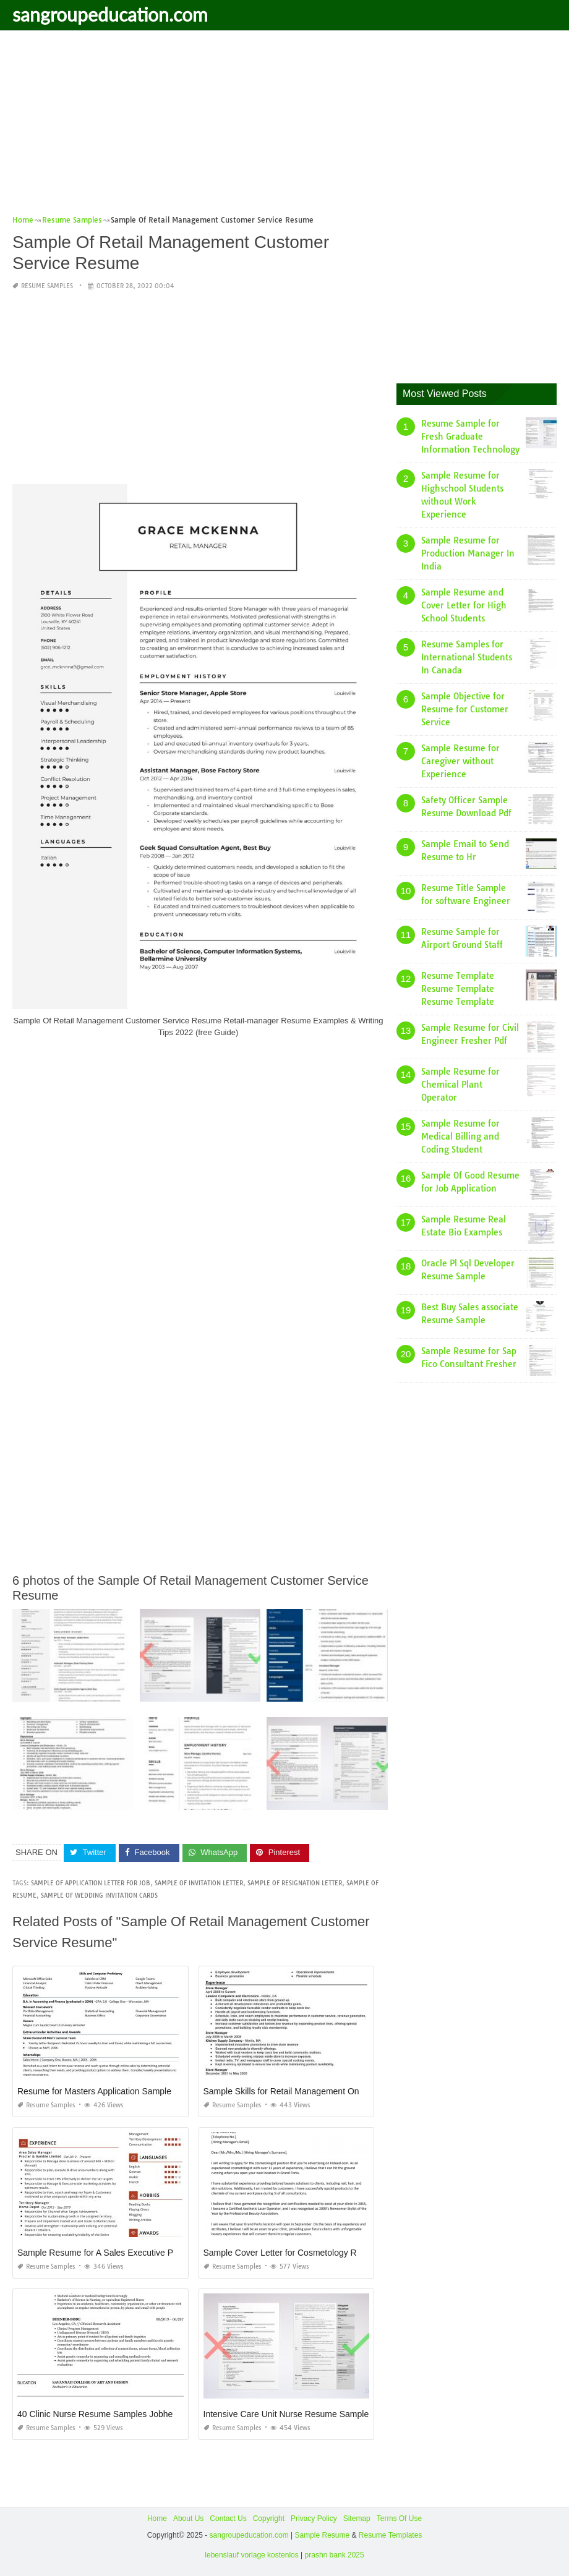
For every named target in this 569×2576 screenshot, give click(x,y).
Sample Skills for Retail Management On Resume (298, 2091)
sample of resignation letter (294, 1883)
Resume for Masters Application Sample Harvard (111, 2091)
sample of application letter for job (90, 1883)
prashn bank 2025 (334, 2555)
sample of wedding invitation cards (99, 1895)
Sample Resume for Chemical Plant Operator (460, 1084)
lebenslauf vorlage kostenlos (251, 2555)
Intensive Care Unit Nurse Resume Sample (286, 2414)
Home (157, 2518)
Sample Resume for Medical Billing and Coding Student (460, 1136)
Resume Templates (390, 2535)
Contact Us (228, 2518)
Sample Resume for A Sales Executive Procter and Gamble (131, 2253)
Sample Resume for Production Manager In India (468, 553)
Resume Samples (47, 286)
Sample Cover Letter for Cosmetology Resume (293, 2253)
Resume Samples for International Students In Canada (466, 657)
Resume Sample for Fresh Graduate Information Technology (470, 436)
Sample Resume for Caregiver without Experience (460, 761)
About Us (188, 2518)
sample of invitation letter (199, 1883)
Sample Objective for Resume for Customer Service (464, 709)
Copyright (268, 2518)
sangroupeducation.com (110, 14)
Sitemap (356, 2518)
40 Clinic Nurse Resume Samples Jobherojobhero (113, 2414)
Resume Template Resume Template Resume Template (457, 988)
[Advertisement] (284, 126)
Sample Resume (321, 2535)
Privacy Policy (314, 2518)
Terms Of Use (399, 2518)
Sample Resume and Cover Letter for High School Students (464, 605)
